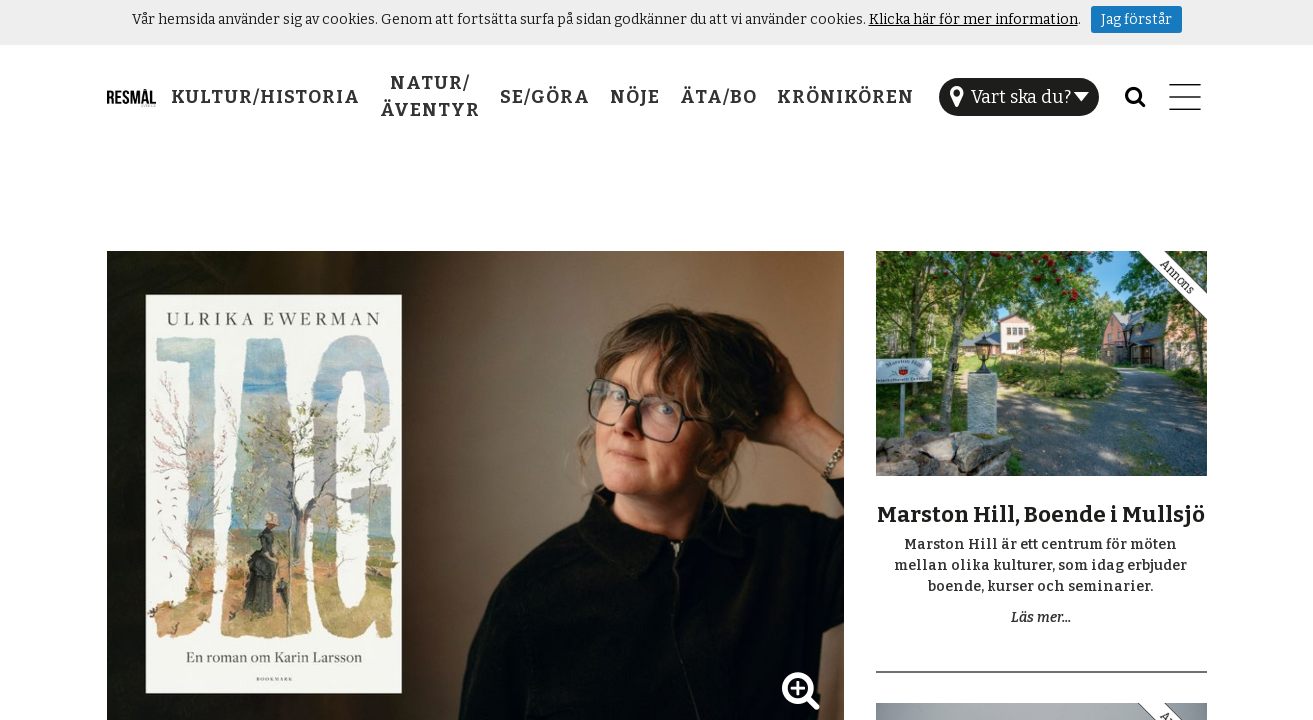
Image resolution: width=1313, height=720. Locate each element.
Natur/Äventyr (430, 96)
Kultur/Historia (265, 97)
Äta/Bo (718, 97)
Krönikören (845, 97)
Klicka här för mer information (973, 19)
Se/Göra (545, 97)
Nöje (635, 97)
